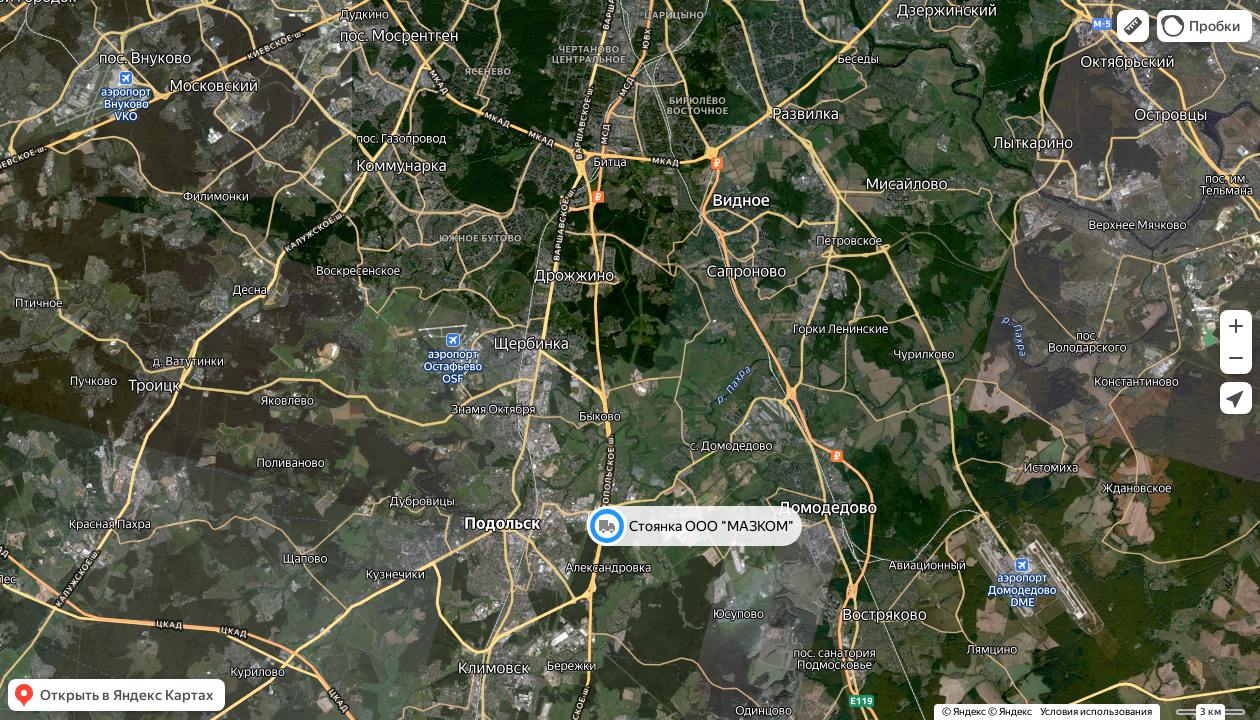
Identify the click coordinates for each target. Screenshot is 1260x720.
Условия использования (1096, 711)
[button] (1133, 26)
